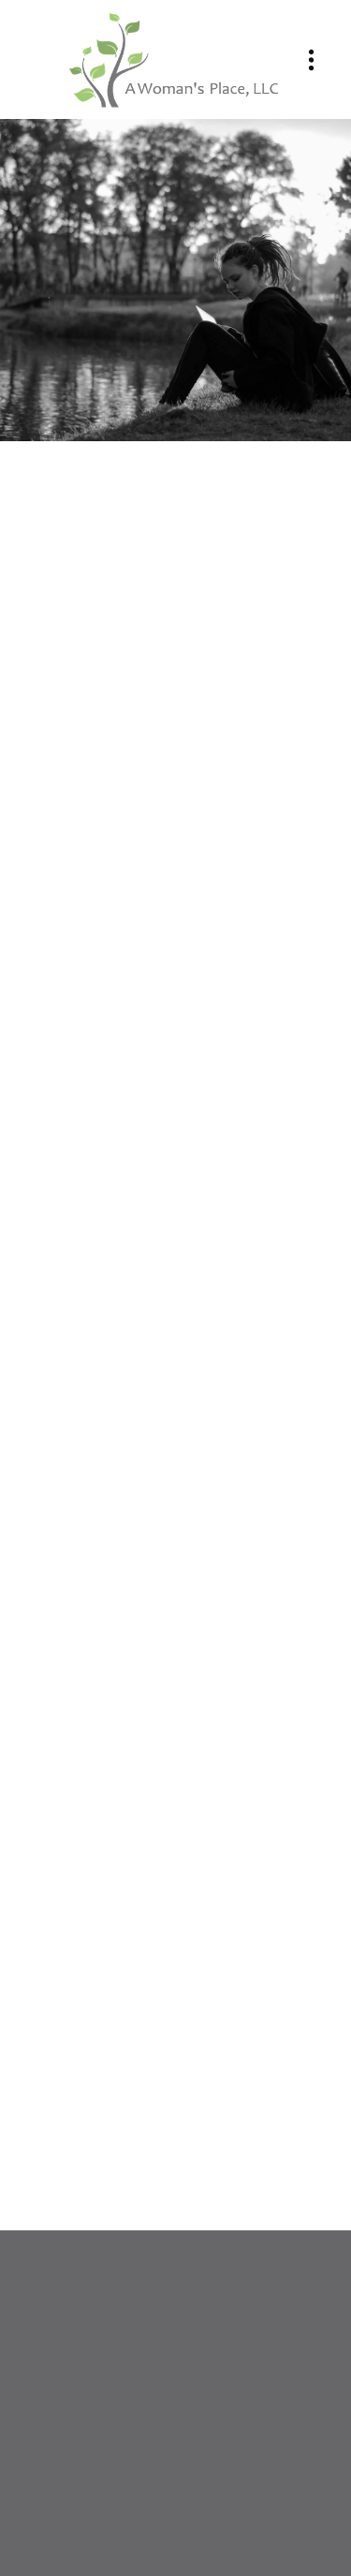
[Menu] (311, 59)
